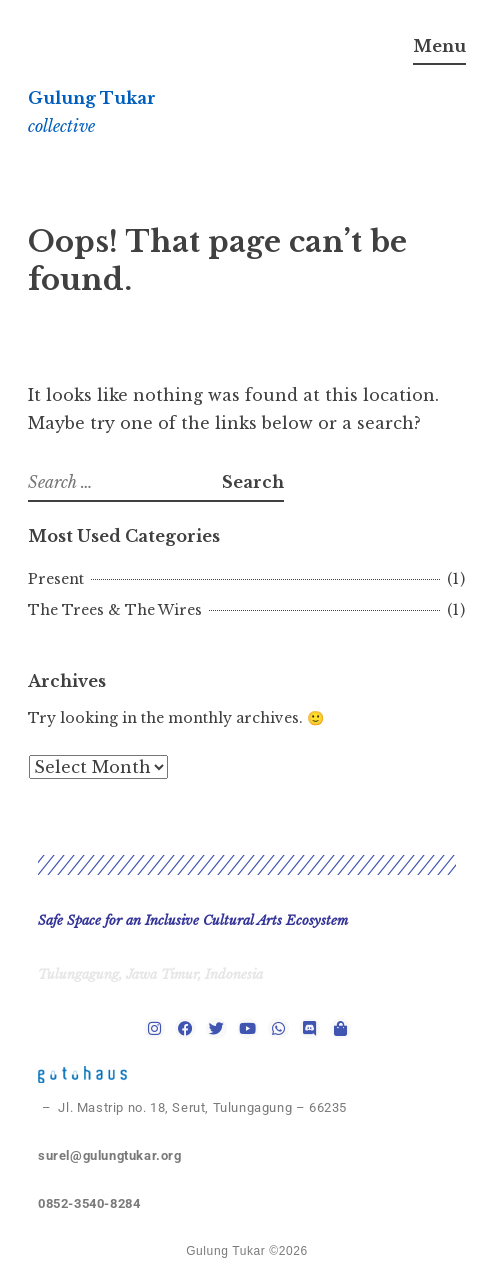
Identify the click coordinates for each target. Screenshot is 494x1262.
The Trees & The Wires (115, 610)
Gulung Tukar (92, 98)
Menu (439, 46)
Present (56, 579)
